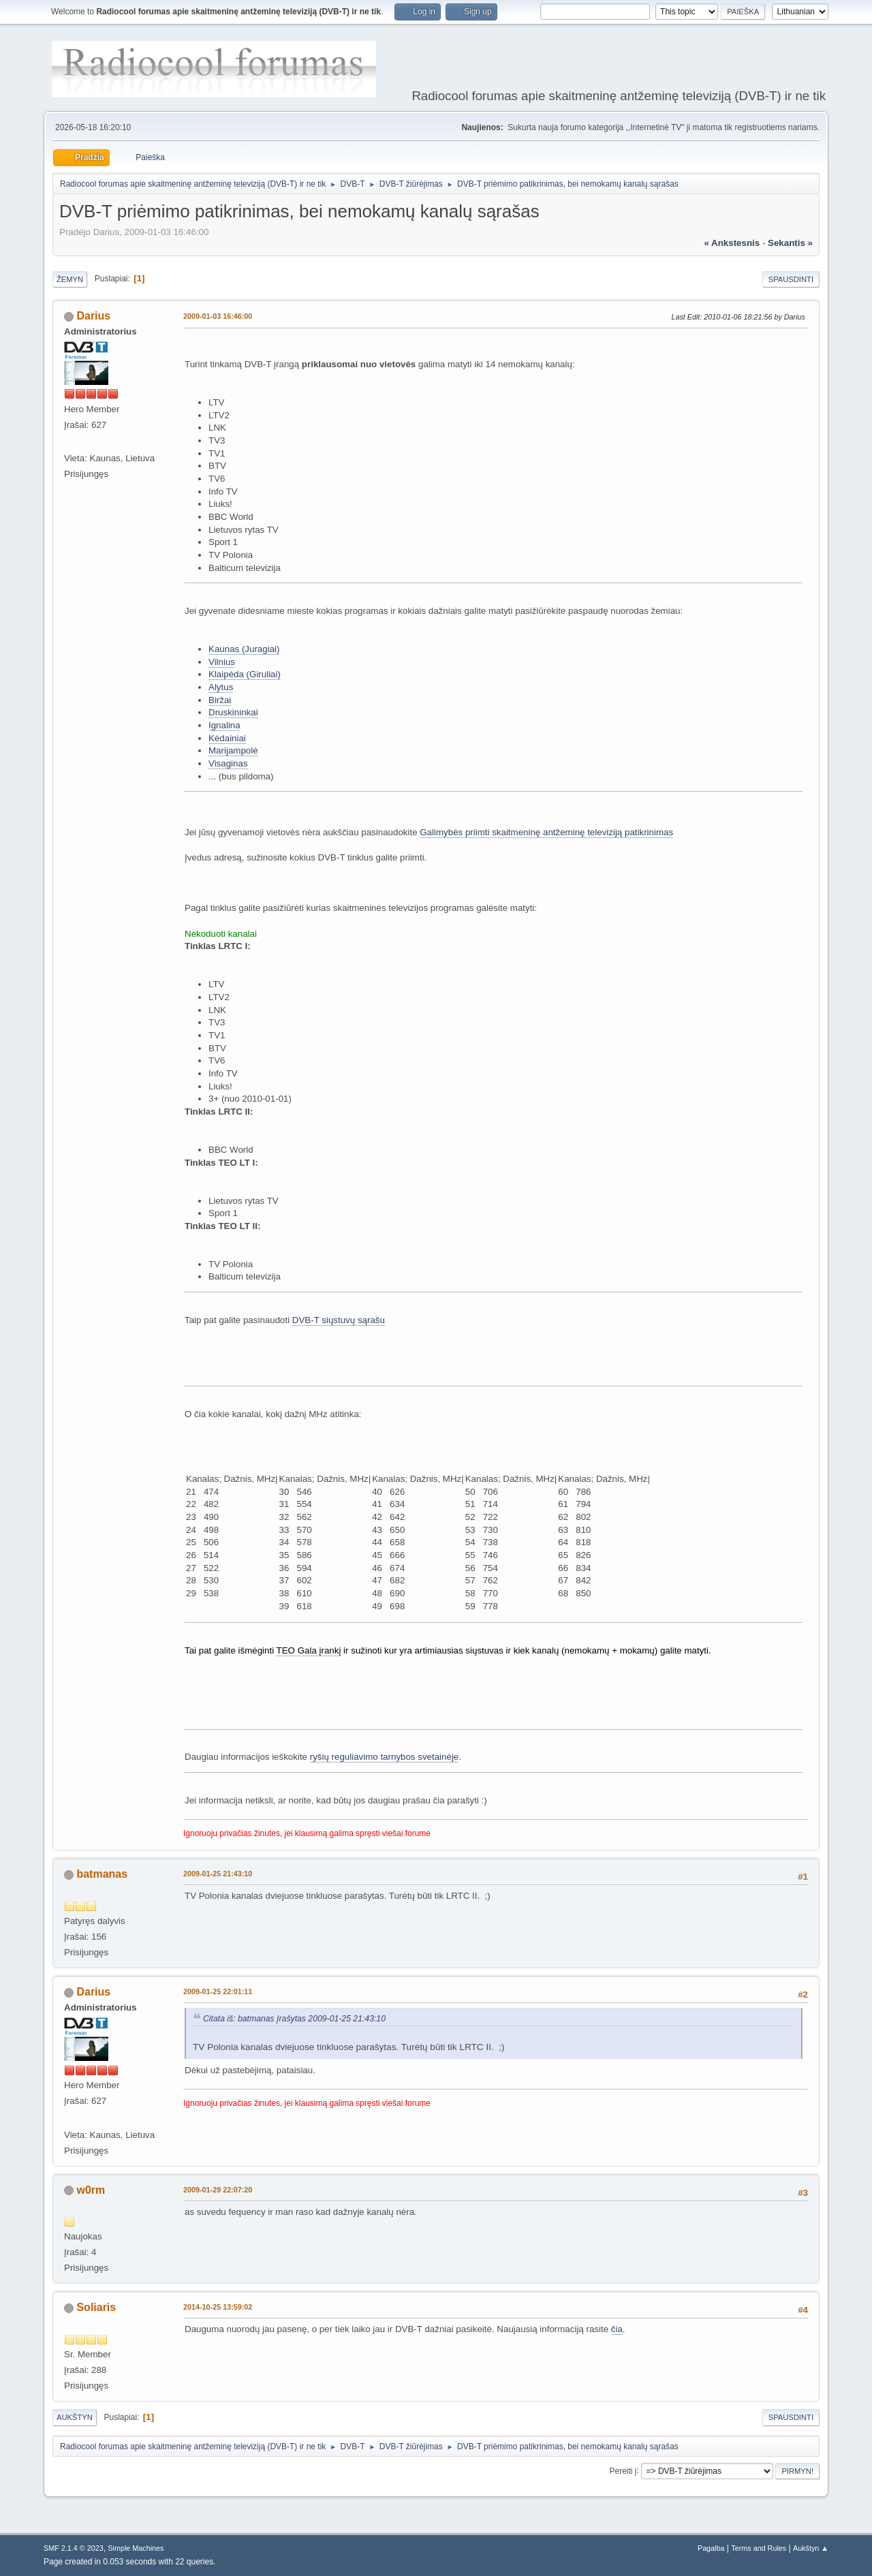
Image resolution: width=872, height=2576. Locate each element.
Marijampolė (233, 750)
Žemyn (70, 279)
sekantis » (790, 243)
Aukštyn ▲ (810, 2548)
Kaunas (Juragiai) (243, 649)
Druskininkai (233, 712)
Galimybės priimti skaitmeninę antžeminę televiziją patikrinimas (546, 832)
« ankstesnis (732, 243)
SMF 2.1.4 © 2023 (74, 2548)
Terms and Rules (758, 2548)
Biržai (219, 700)
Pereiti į (623, 2470)
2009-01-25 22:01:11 (217, 1991)
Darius (93, 316)
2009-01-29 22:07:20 (217, 2190)
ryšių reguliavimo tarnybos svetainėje (384, 1757)
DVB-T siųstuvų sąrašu (338, 1320)
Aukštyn (75, 2417)
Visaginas (228, 763)
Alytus (220, 687)
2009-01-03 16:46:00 (217, 316)
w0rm (90, 2190)
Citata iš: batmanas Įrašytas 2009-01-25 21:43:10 (294, 2018)
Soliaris (96, 2307)
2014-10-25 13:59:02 (217, 2307)
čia (617, 2329)
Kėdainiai (227, 738)
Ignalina (224, 725)
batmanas (101, 1874)
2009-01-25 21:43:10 (217, 1873)
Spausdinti (790, 279)
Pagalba (711, 2548)
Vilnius (221, 662)
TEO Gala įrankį (309, 1650)
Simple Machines (136, 2548)
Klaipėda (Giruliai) (244, 674)
